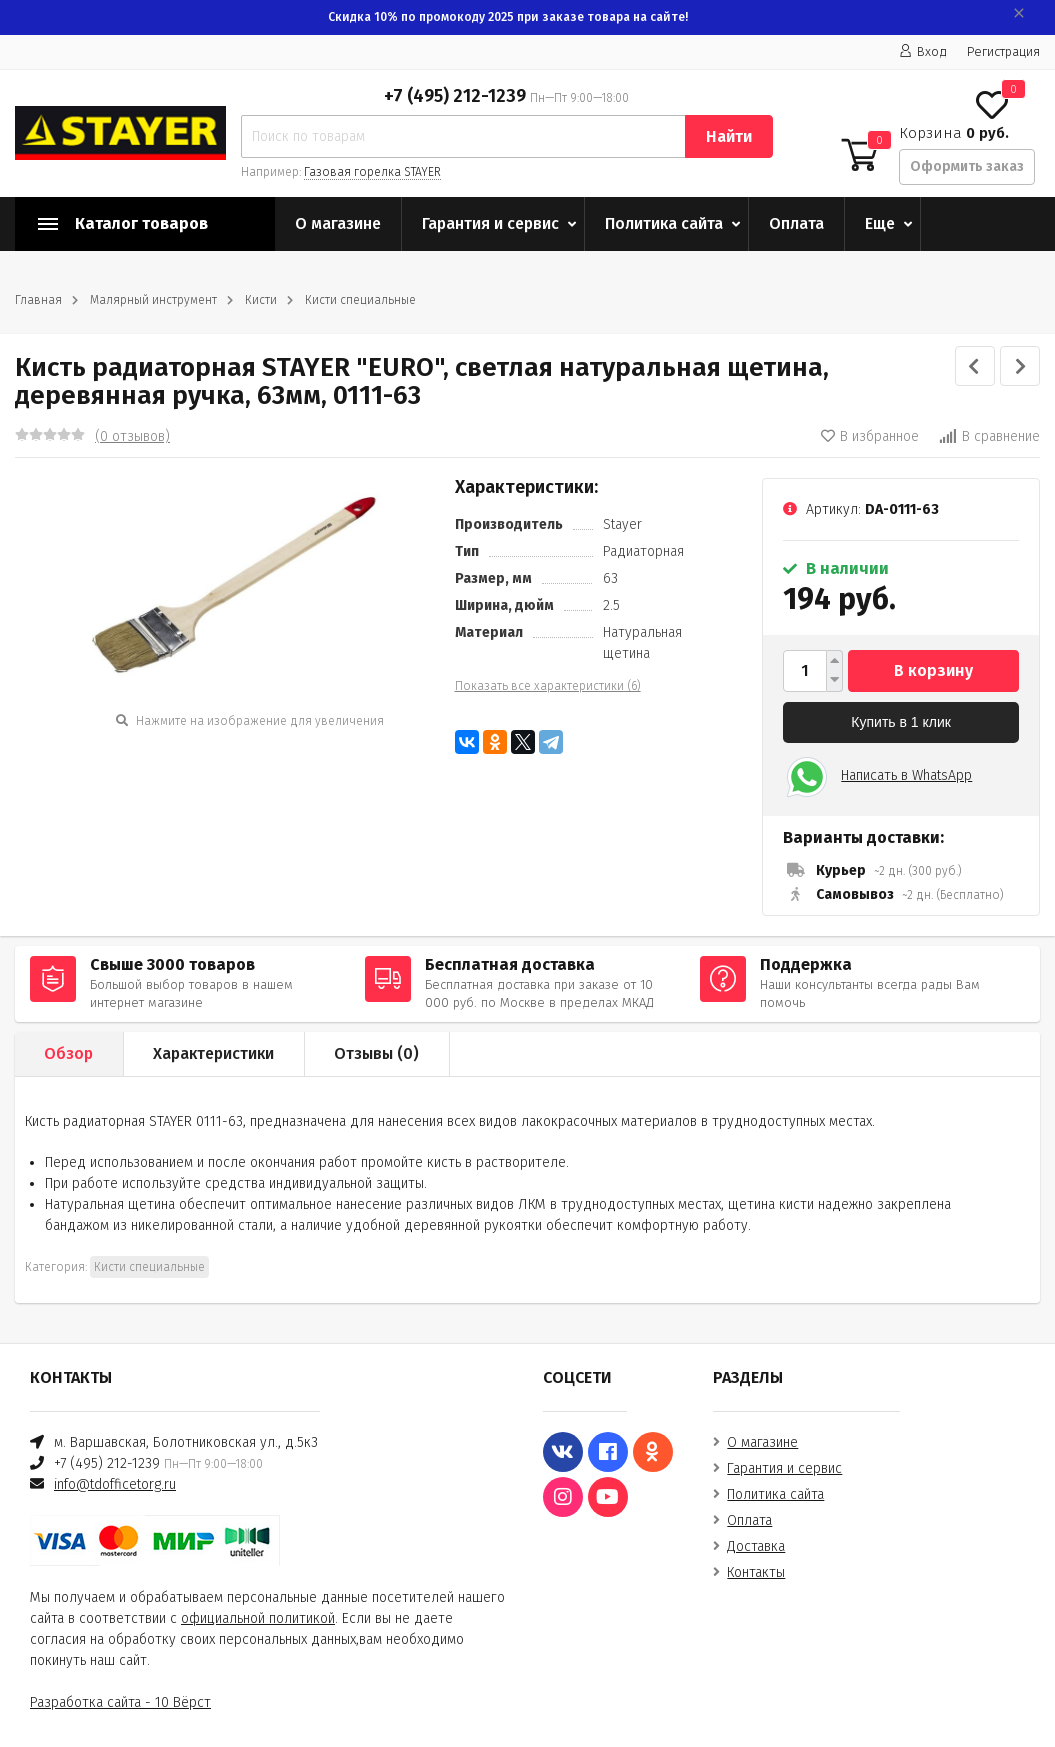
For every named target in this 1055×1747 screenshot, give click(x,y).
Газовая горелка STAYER (372, 172)
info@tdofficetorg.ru (115, 1484)
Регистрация (1003, 51)
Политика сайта (664, 223)
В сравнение (989, 436)
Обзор (68, 1053)
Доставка (756, 1546)
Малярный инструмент (153, 300)
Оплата (796, 223)
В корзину (933, 670)
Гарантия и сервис (490, 223)
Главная (38, 300)
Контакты (756, 1572)
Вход (923, 51)
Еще (880, 223)
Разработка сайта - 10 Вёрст (120, 1702)
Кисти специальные (360, 300)
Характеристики (213, 1053)
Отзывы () (376, 1053)
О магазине (338, 223)
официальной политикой (258, 1618)
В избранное (870, 436)
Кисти (261, 300)
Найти (729, 136)
